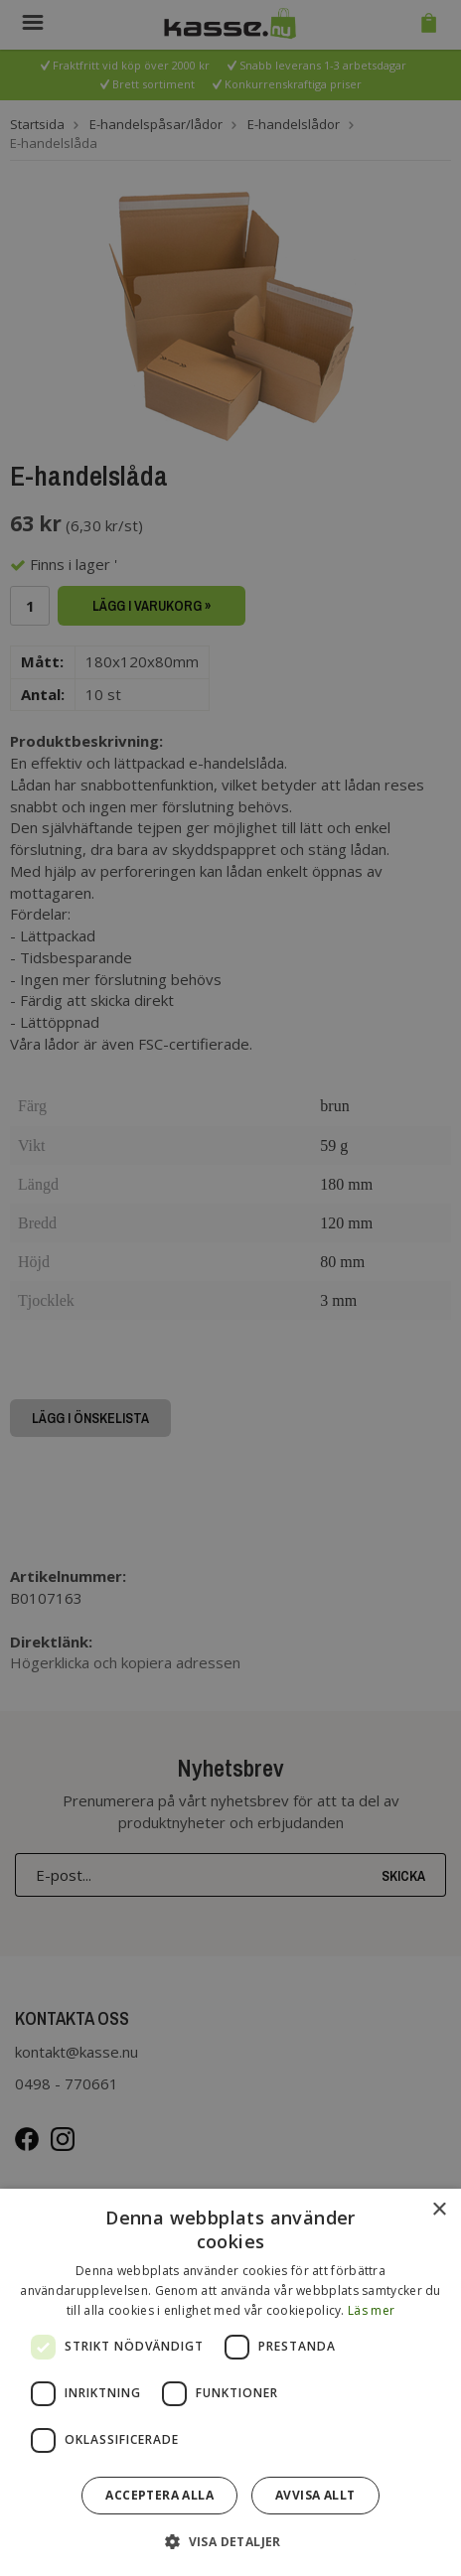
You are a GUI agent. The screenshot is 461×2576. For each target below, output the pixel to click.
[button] (230, 2540)
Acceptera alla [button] (159, 2495)
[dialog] (230, 2382)
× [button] (438, 2210)
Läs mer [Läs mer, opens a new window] (371, 2310)
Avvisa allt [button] (315, 2495)
